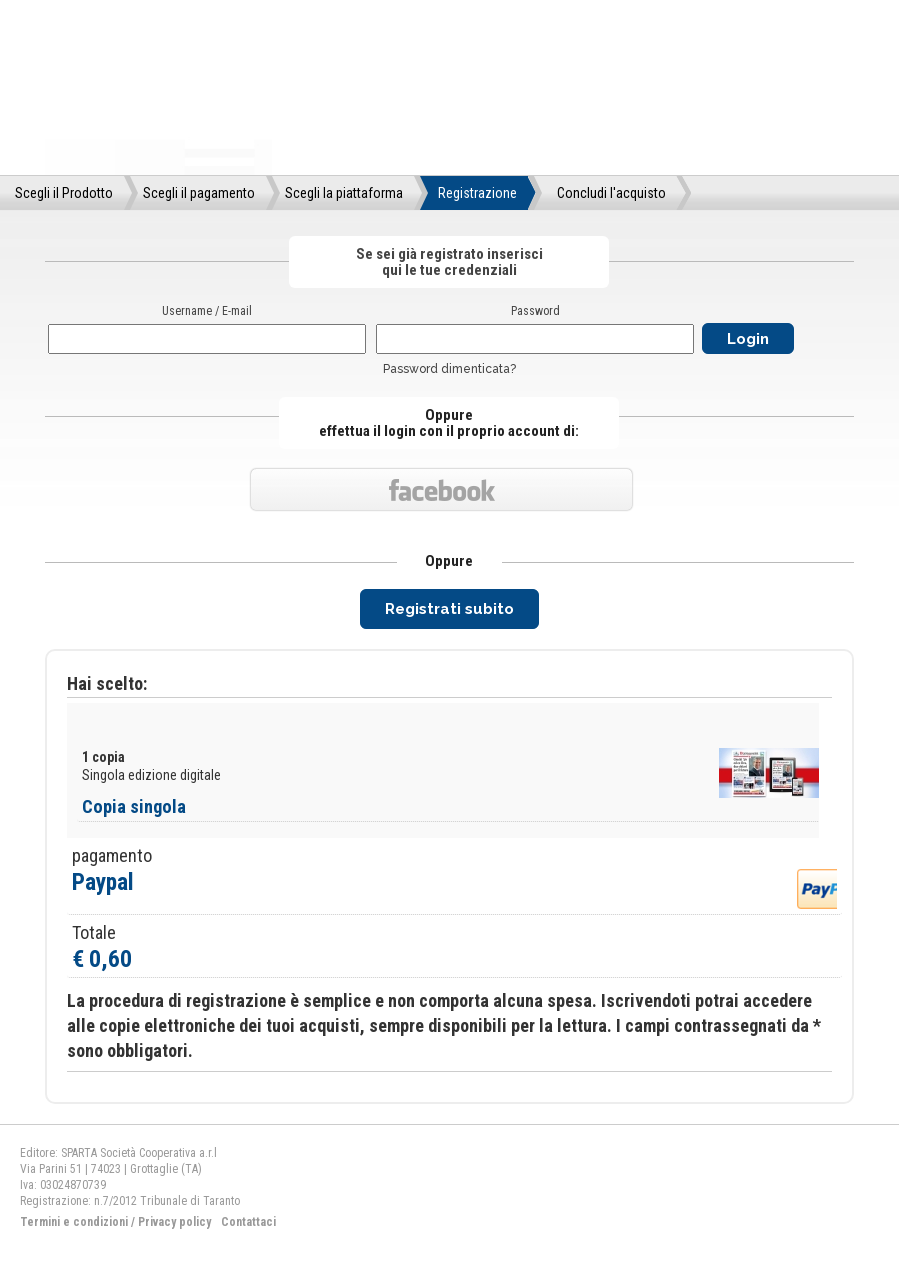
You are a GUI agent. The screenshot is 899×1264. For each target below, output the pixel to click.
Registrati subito (449, 609)
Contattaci (248, 1222)
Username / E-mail (207, 311)
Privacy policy (174, 1222)
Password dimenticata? (449, 369)
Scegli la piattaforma (344, 193)
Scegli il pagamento (199, 193)
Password (535, 311)
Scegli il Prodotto (64, 193)
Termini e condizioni (74, 1222)
